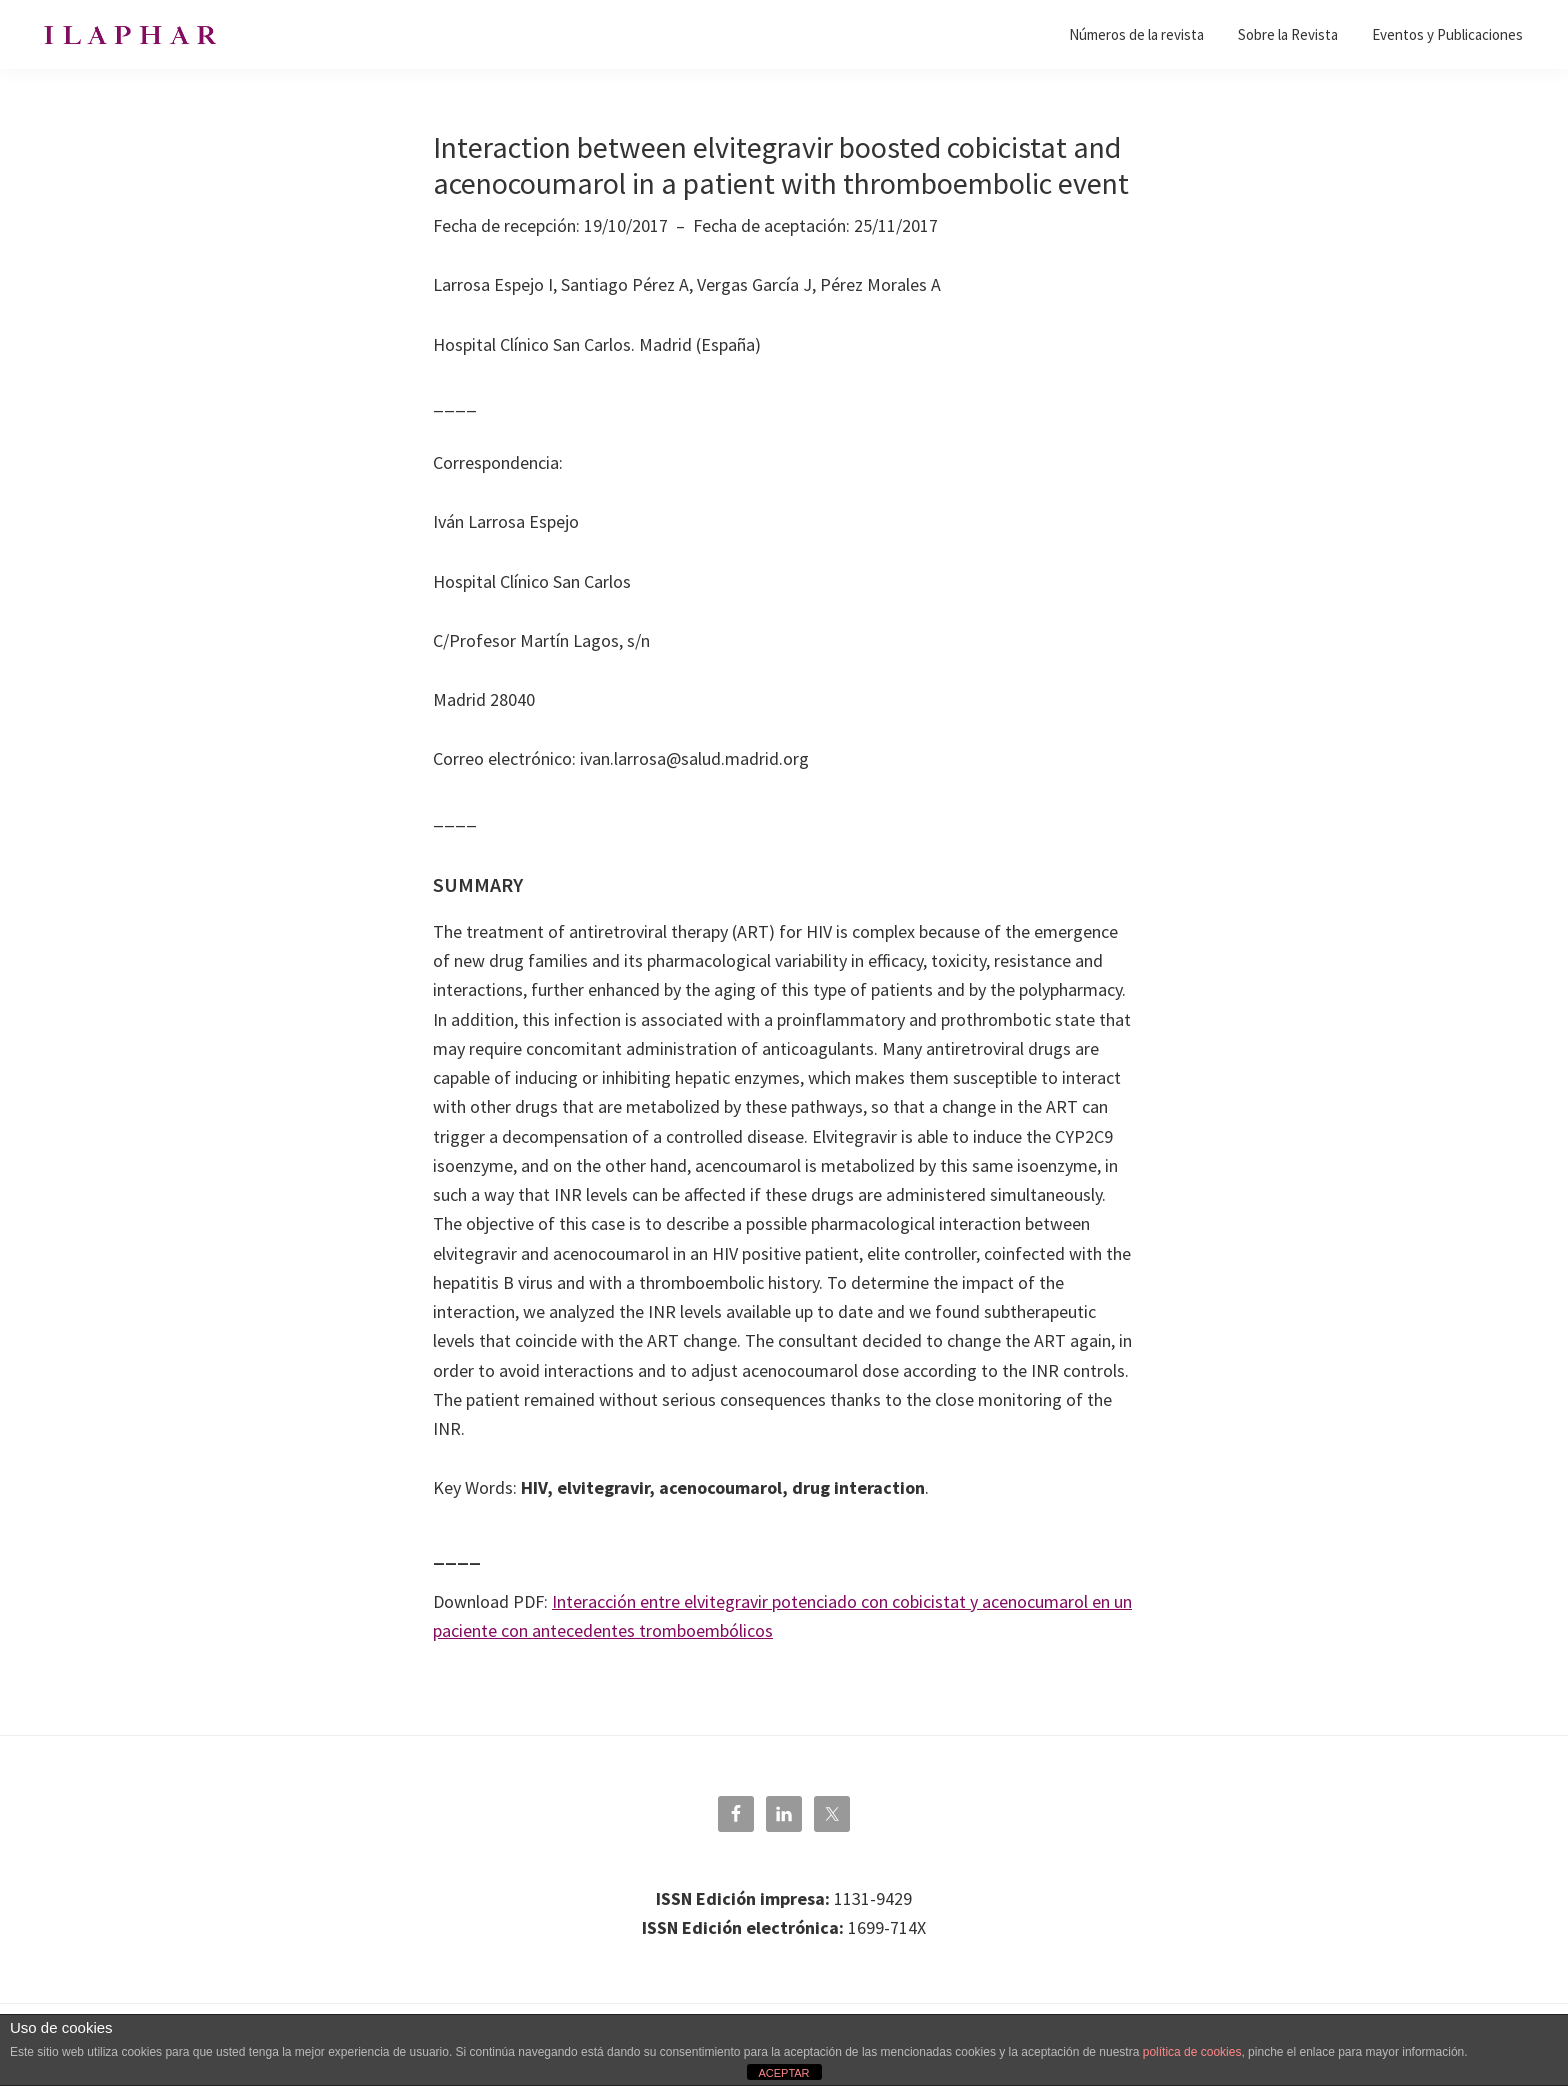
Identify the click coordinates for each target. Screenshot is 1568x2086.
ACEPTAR (783, 2073)
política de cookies (1192, 2052)
